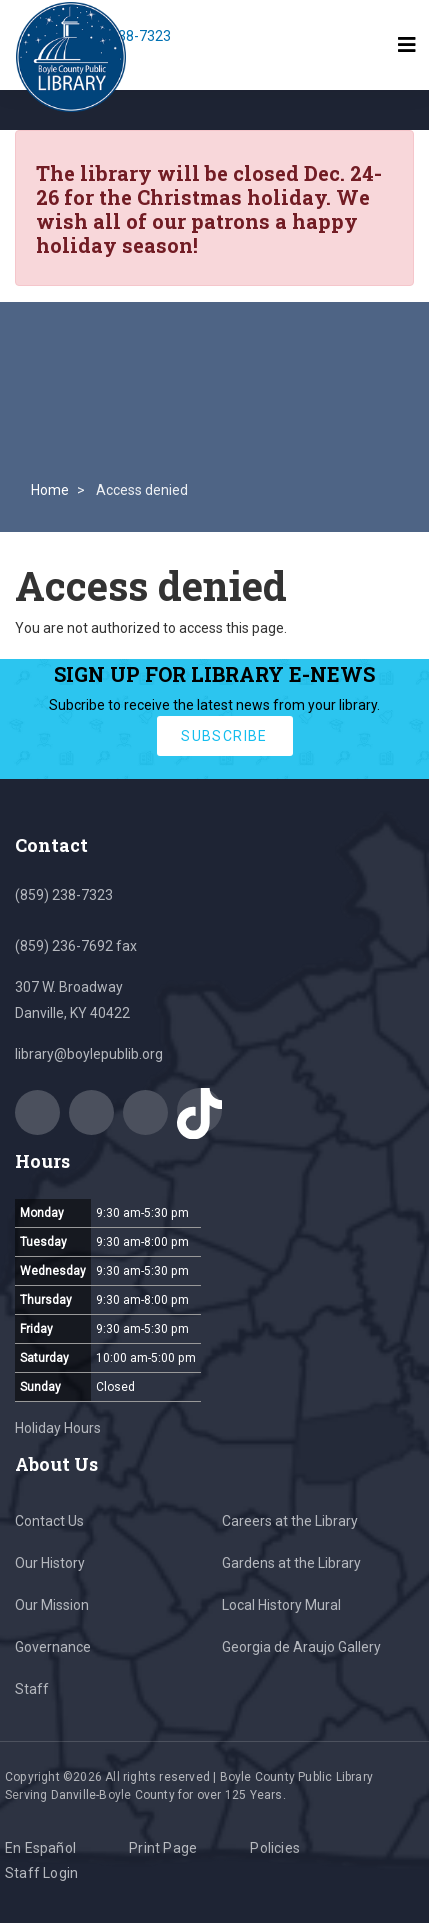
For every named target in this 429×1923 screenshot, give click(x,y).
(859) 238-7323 (64, 895)
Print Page (163, 1848)
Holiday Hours (58, 1428)
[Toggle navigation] (407, 45)
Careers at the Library (290, 1521)
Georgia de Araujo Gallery (301, 1647)
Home (50, 490)
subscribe (224, 736)
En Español (40, 1848)
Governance (53, 1647)
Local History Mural (281, 1605)
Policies (275, 1848)
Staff (32, 1689)
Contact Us (49, 1521)
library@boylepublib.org (89, 1054)
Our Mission (52, 1605)
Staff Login (41, 1873)
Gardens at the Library (291, 1563)
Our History (50, 1563)
